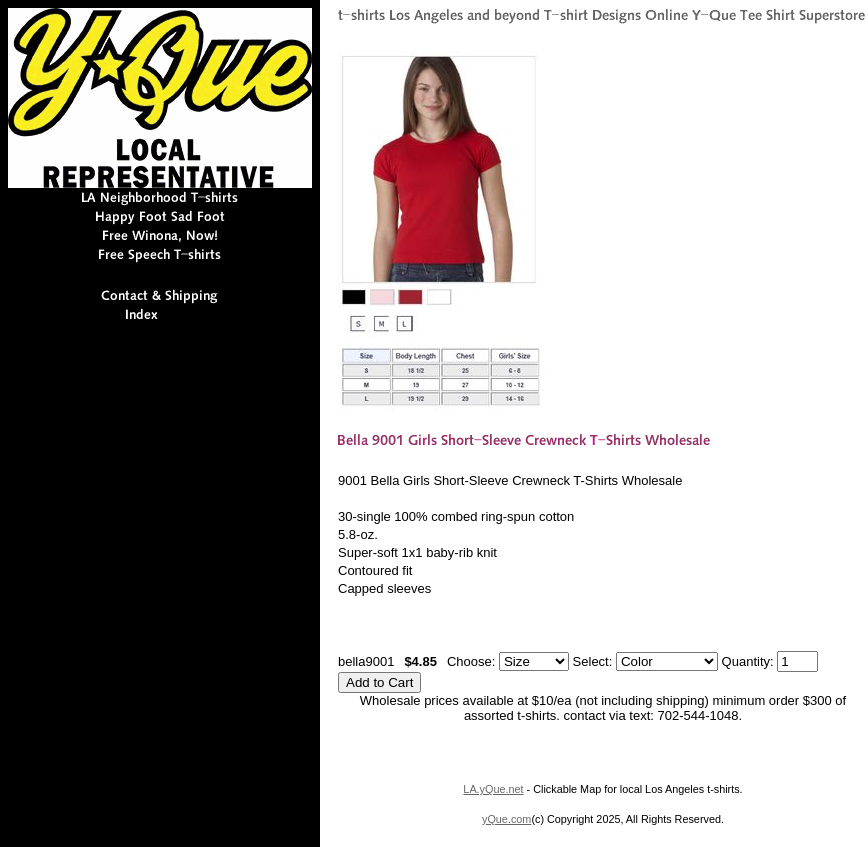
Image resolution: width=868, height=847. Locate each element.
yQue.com (506, 819)
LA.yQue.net (493, 789)
